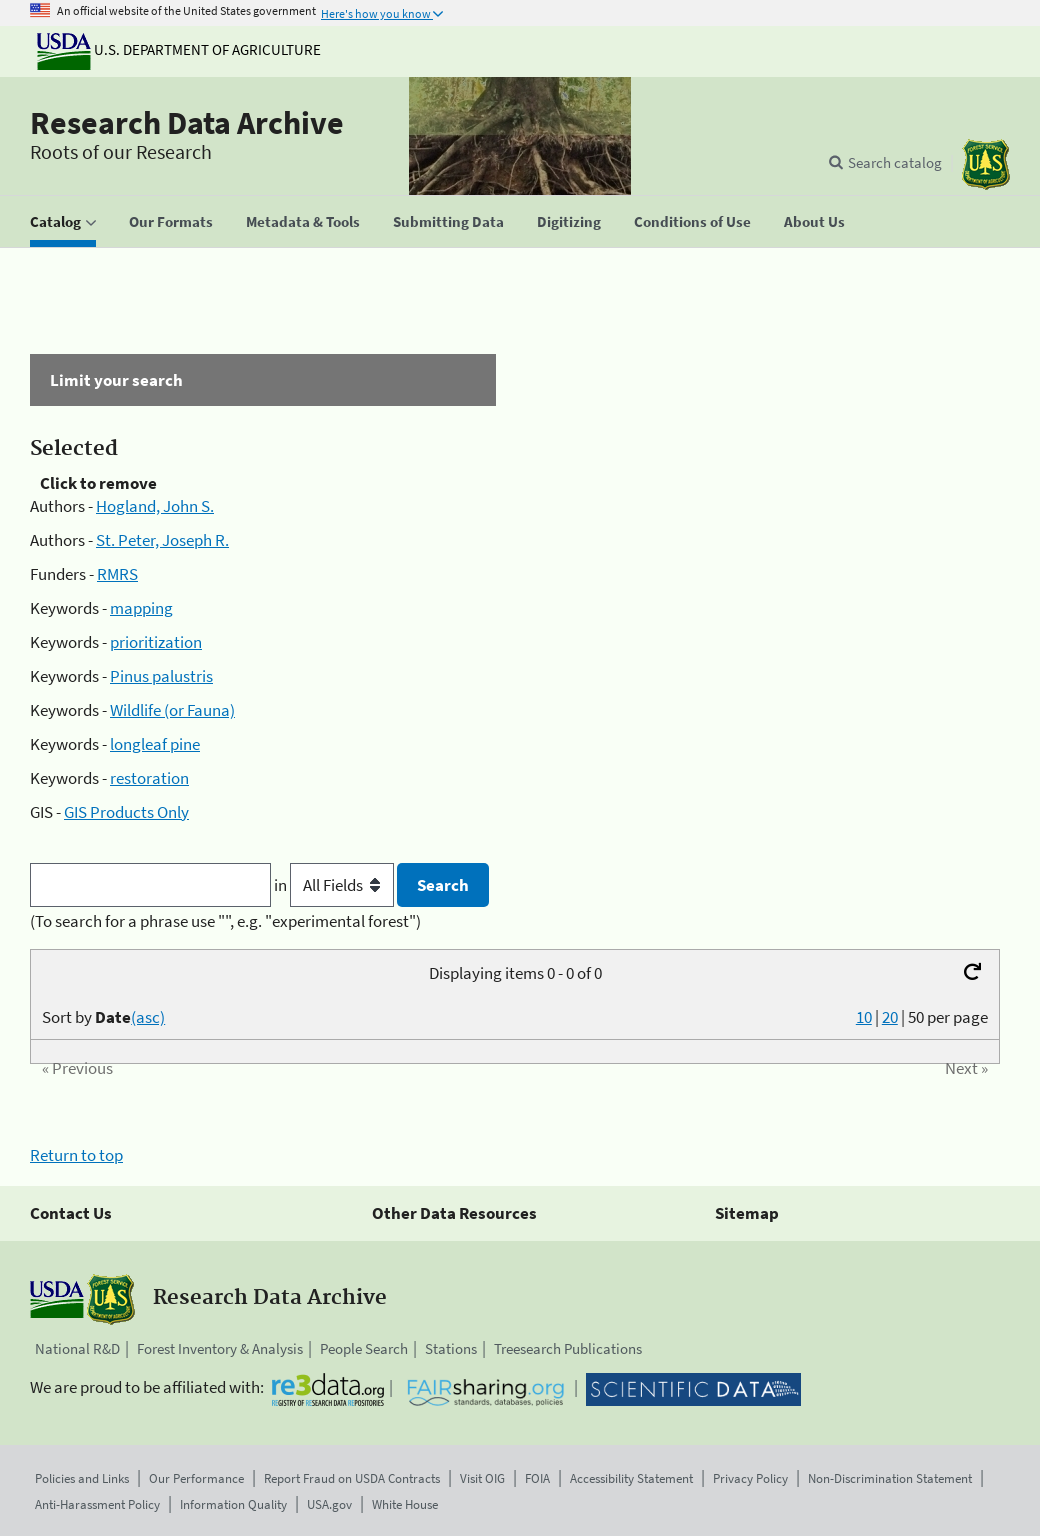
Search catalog (895, 162)
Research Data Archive (187, 123)
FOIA (537, 1478)
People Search (364, 1348)
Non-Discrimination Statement (890, 1478)
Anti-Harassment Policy (97, 1504)
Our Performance (196, 1478)
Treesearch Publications (568, 1348)
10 (864, 1017)
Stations (451, 1348)
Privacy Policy (750, 1478)
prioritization (156, 642)
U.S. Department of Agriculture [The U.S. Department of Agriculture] (179, 49)
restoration (149, 778)
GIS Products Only (126, 812)
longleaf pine (155, 744)
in (335, 885)
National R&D (77, 1348)
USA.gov (329, 1504)
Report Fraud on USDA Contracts (352, 1478)
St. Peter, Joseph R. (162, 540)
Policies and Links (82, 1478)
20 (890, 1017)
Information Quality (233, 1504)
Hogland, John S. (155, 506)
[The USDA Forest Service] (986, 164)
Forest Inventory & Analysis (220, 1348)
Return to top (76, 1155)
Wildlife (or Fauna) (172, 710)
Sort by (103, 1017)
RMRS (117, 574)
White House (405, 1504)
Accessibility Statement (631, 1478)
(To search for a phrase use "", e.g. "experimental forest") (225, 921)
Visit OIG (482, 1478)
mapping (141, 608)
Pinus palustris (161, 676)
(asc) (148, 1017)
